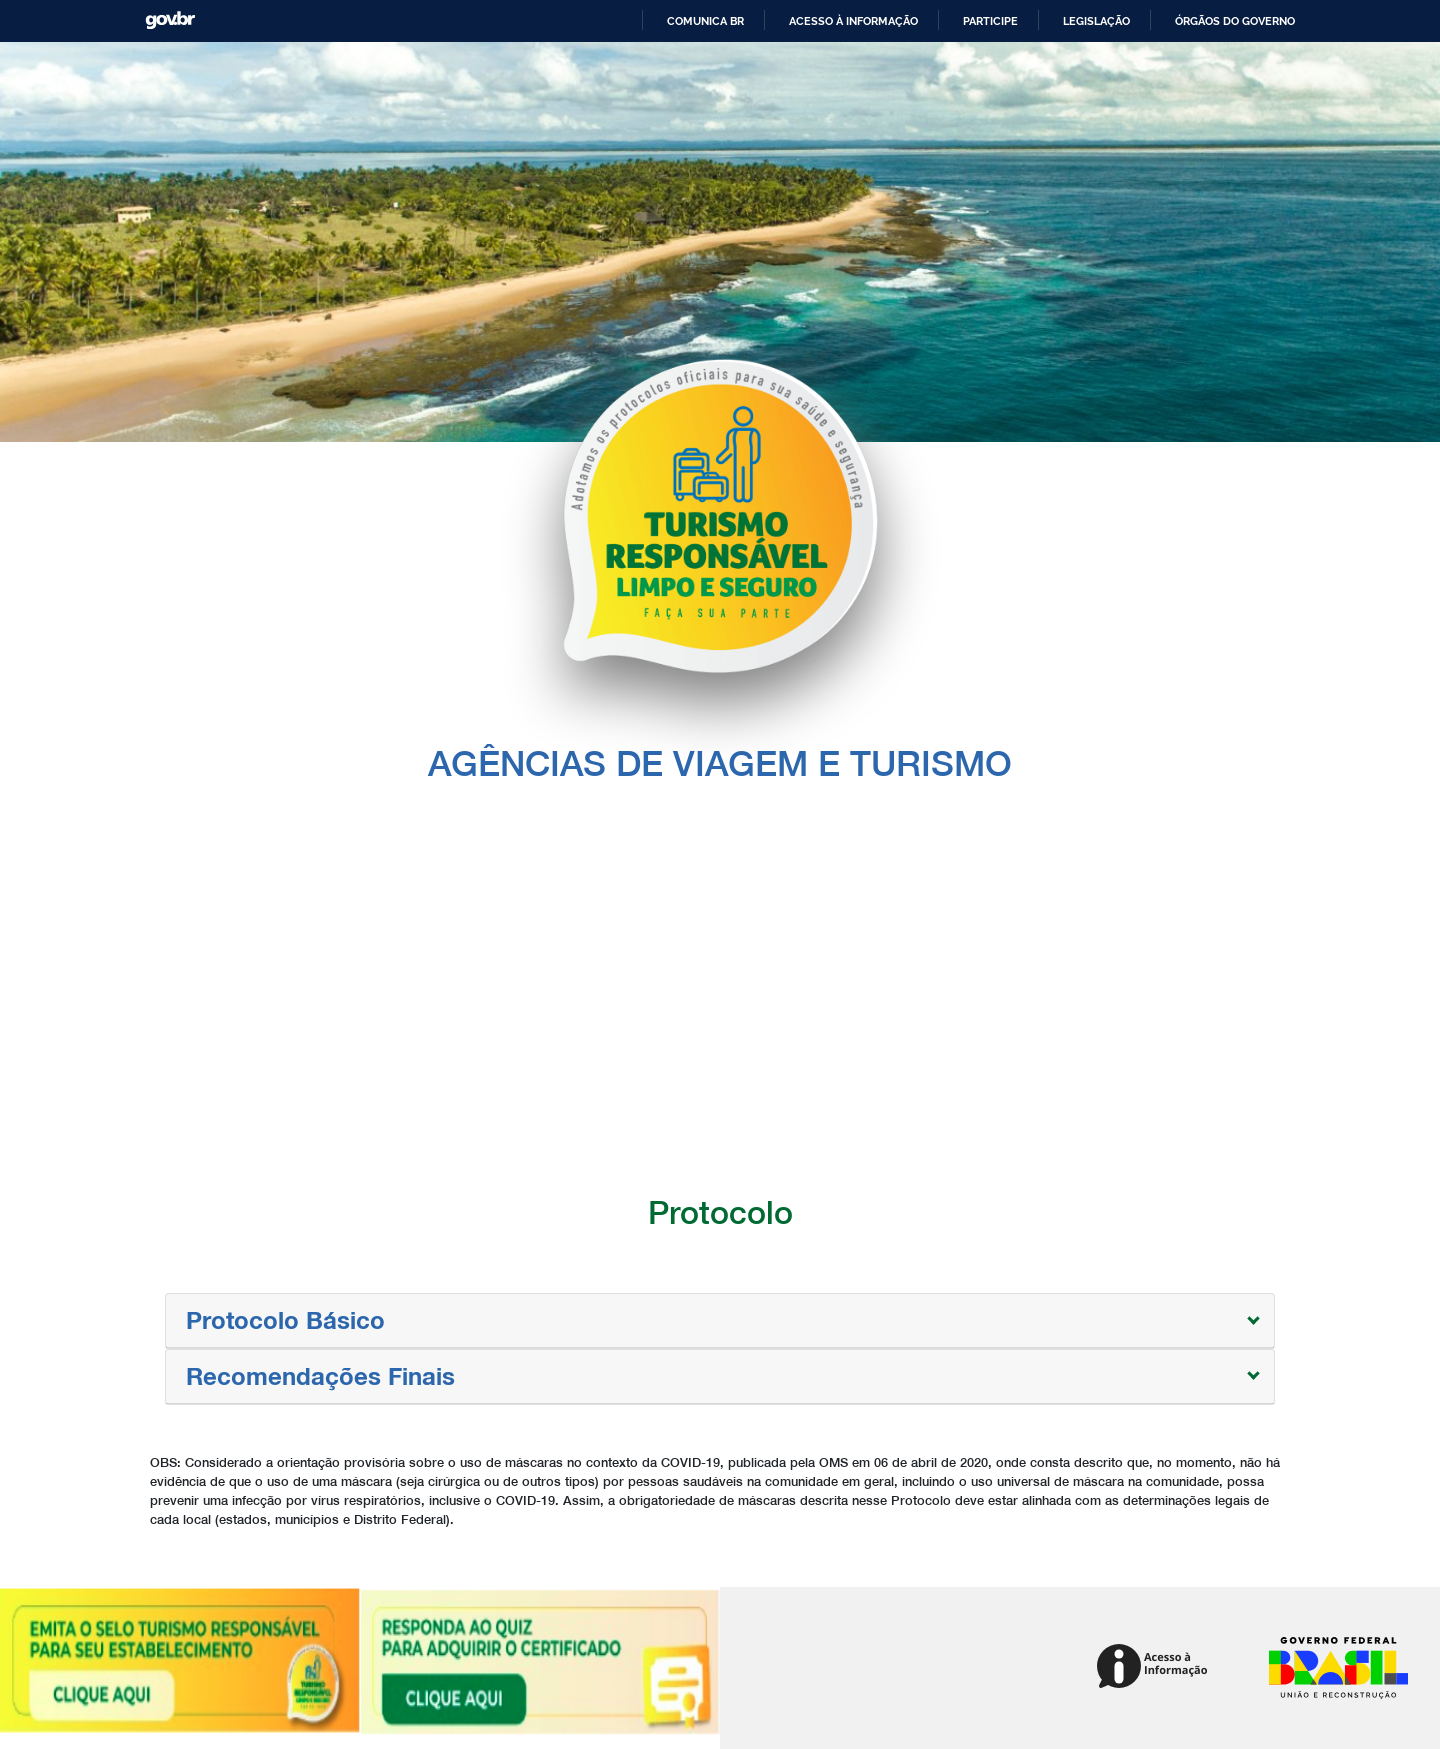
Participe (990, 21)
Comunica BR (705, 21)
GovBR (170, 20)
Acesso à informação (853, 21)
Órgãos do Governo (1235, 21)
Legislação (1096, 21)
